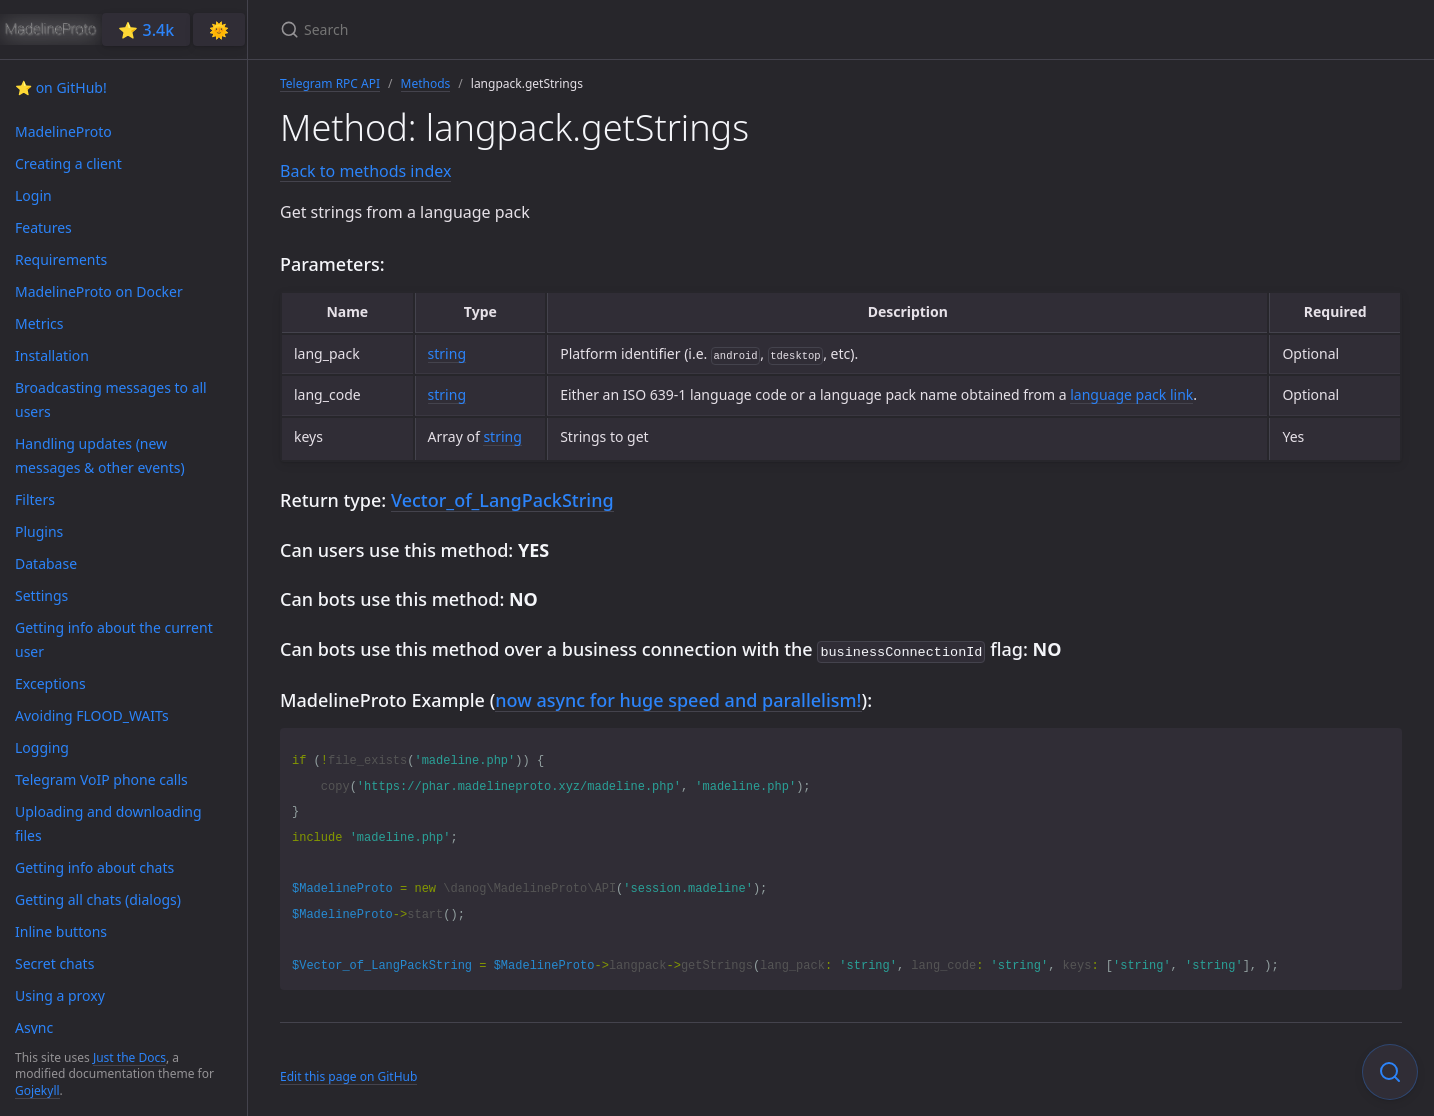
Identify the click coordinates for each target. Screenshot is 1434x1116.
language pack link (1131, 394)
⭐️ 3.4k (146, 30)
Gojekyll (37, 1090)
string (447, 353)
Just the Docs (129, 1057)
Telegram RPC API (330, 83)
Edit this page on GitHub (348, 1074)
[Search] (516, 29)
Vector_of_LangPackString (502, 500)
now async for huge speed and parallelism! (678, 698)
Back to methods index (365, 171)
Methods (426, 83)
